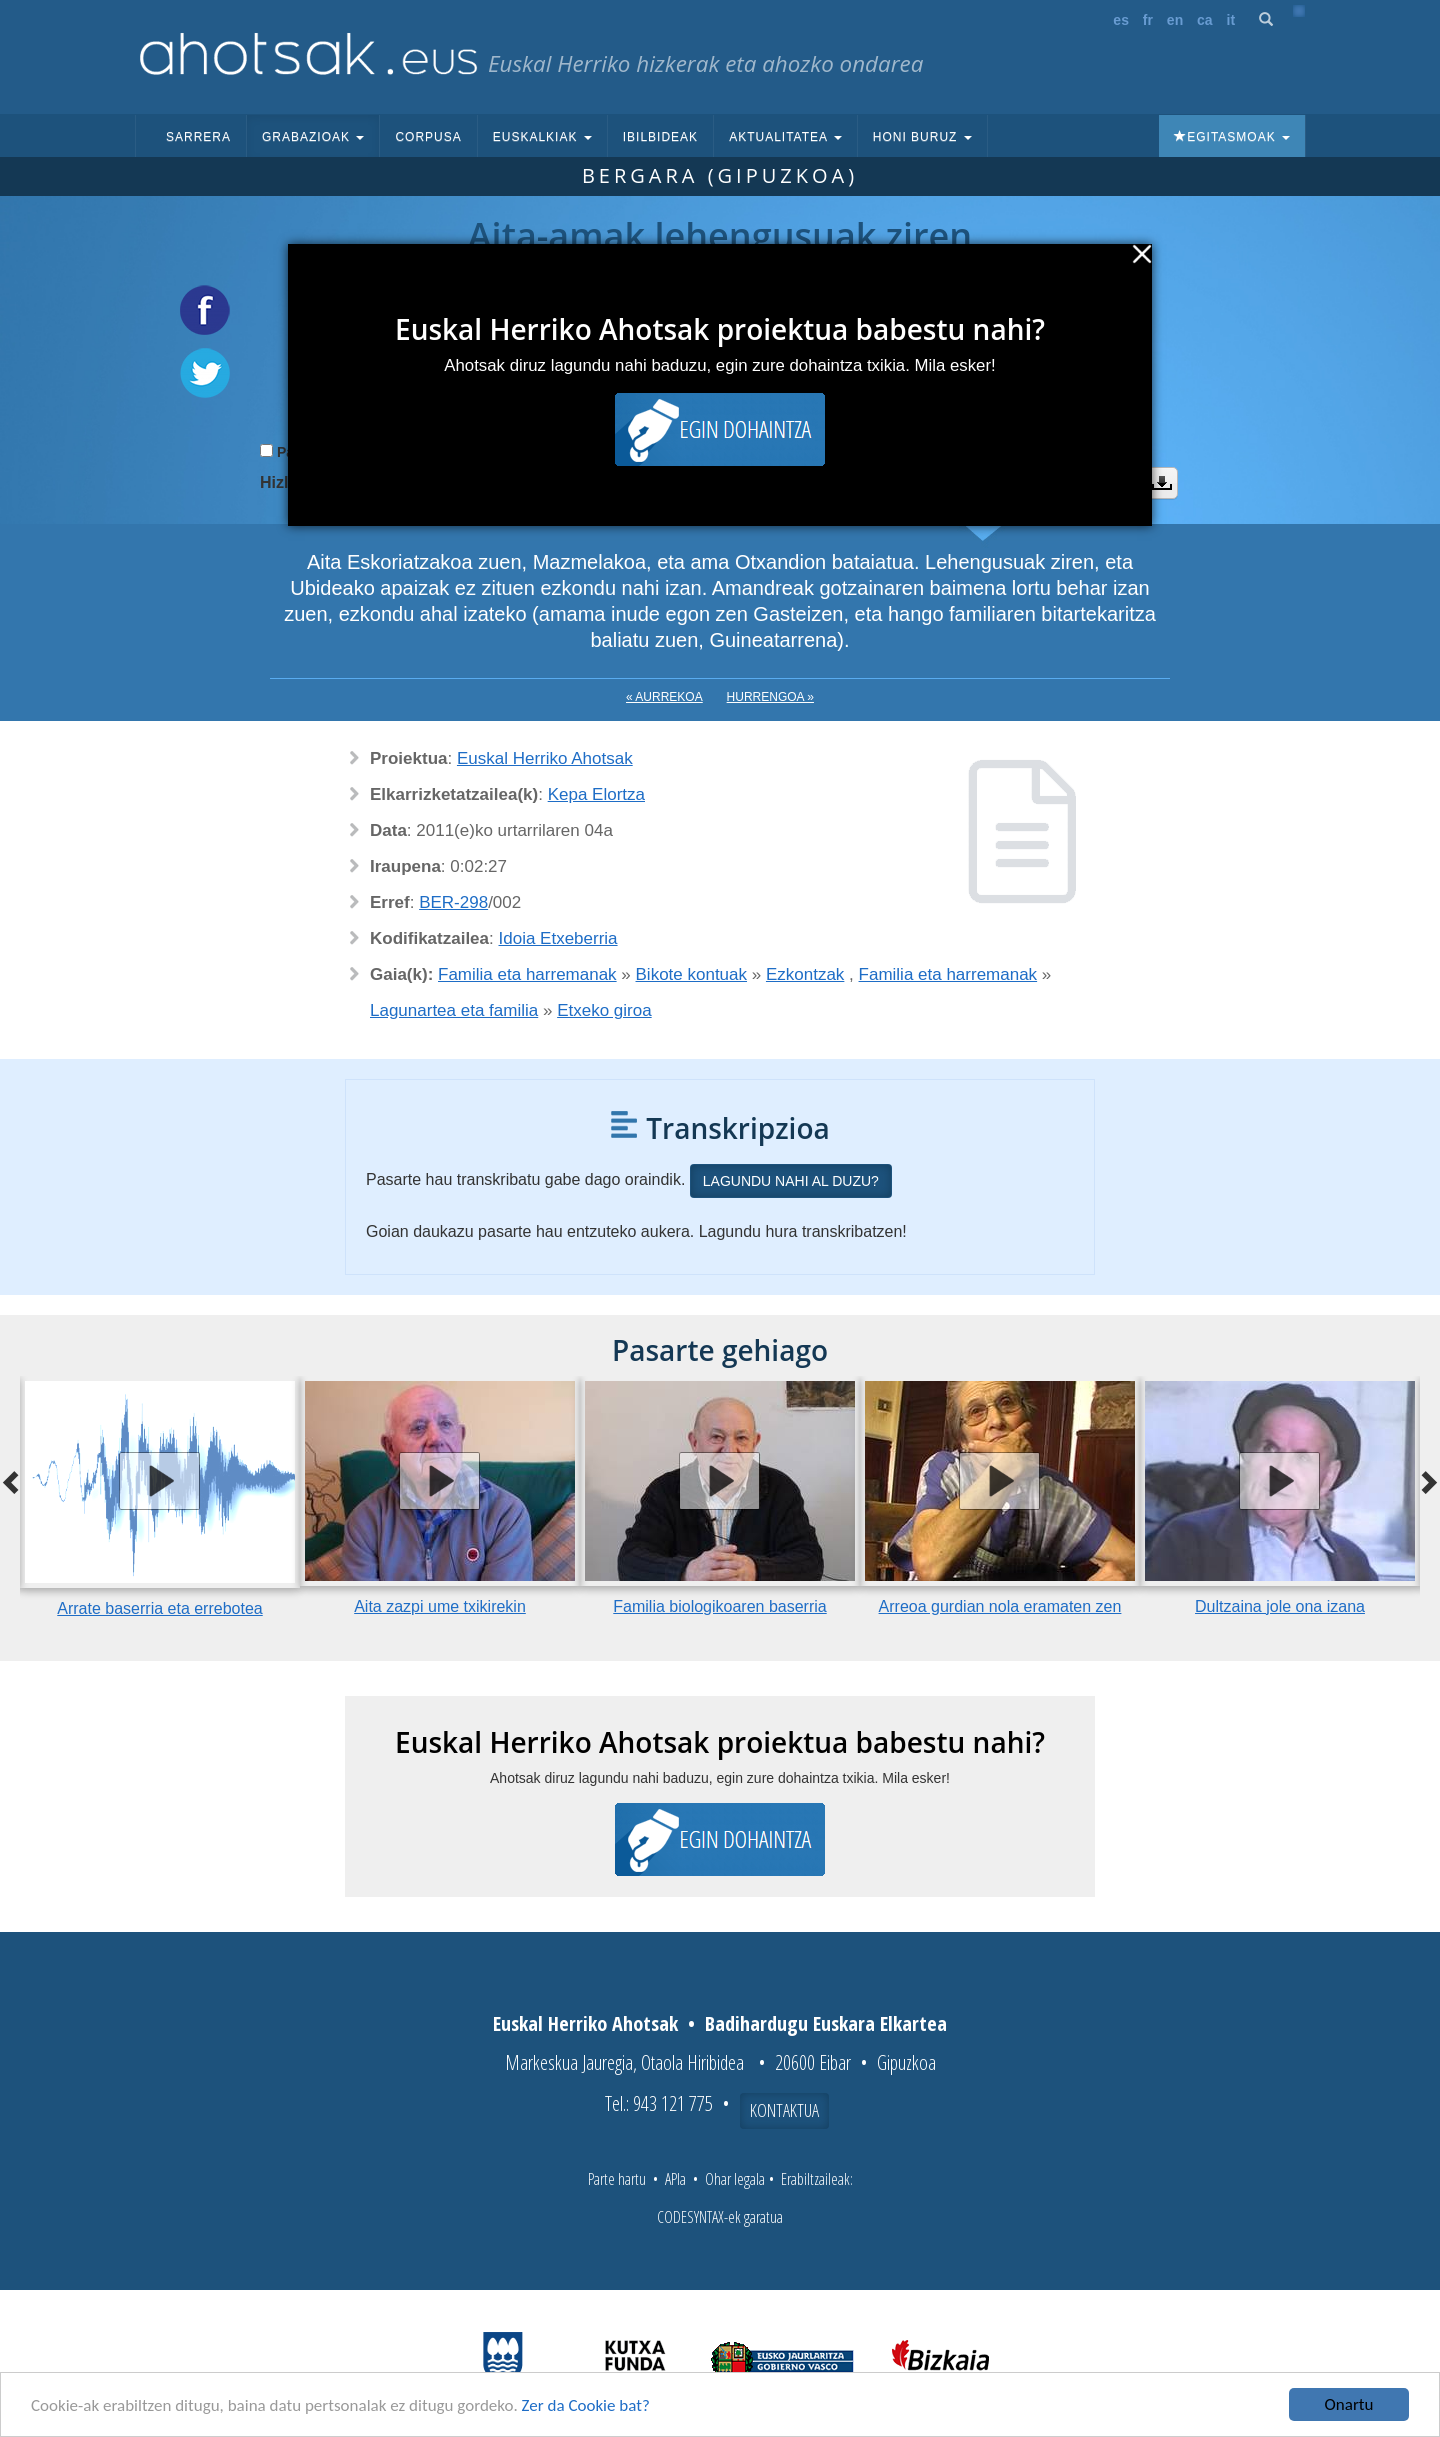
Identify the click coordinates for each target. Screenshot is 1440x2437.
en (1175, 20)
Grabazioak (313, 137)
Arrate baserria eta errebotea (159, 1608)
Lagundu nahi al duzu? (791, 1181)
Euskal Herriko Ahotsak (545, 758)
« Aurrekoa (664, 697)
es (1121, 20)
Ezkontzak (805, 974)
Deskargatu (1162, 483)
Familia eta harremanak (527, 974)
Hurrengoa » (770, 697)
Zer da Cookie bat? (586, 2405)
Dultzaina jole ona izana (1280, 1606)
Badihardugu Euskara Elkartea (826, 2023)
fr (1148, 20)
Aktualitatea (785, 137)
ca (1205, 20)
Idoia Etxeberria (558, 938)
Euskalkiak (542, 137)
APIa (675, 2179)
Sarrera (198, 137)
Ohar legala (735, 2179)
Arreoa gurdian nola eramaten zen (1000, 1606)
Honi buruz (922, 137)
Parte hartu (617, 2179)
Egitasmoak (1232, 137)
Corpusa (428, 137)
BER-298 (453, 902)
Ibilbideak (660, 137)
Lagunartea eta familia (454, 1010)
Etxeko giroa (604, 1010)
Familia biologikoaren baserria (719, 1606)
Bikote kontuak (692, 974)
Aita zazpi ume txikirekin (440, 1606)
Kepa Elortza (596, 794)
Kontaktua (784, 2110)
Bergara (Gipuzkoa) (720, 175)
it (1231, 20)
